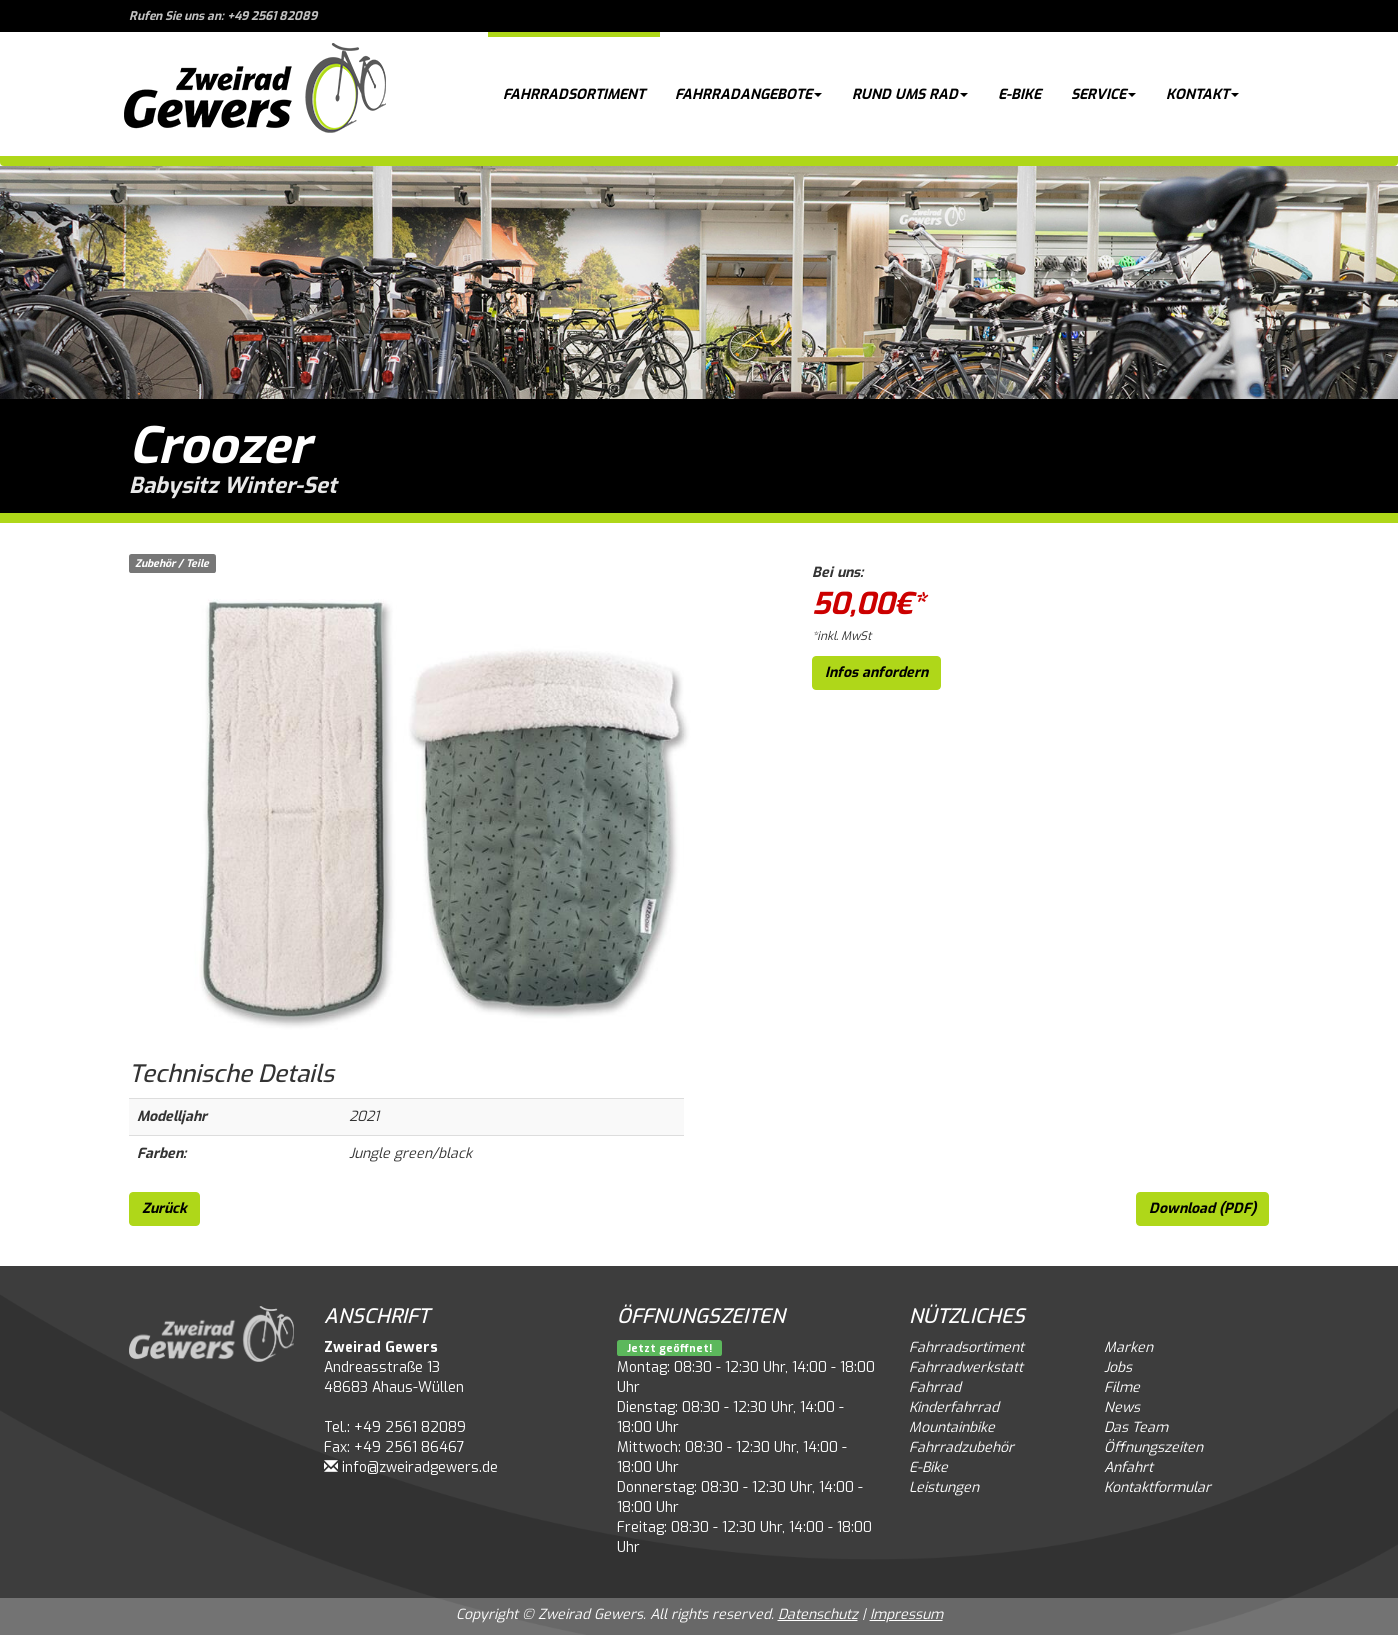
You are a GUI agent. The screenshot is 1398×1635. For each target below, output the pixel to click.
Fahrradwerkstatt (966, 1367)
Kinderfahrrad (954, 1407)
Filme (1122, 1387)
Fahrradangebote (748, 94)
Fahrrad (935, 1387)
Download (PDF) (1202, 1208)
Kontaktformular (1157, 1487)
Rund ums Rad (910, 94)
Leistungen (944, 1487)
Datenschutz (818, 1614)
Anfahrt (1128, 1467)
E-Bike (1019, 94)
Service (1103, 94)
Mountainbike (952, 1427)
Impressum (906, 1614)
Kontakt (1202, 94)
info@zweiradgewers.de (420, 1467)
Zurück (164, 1208)
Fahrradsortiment (574, 94)
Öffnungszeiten (1153, 1447)
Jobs (1118, 1367)
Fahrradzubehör (961, 1447)
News (1122, 1407)
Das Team (1136, 1427)
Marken (1128, 1347)
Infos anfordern (876, 672)
